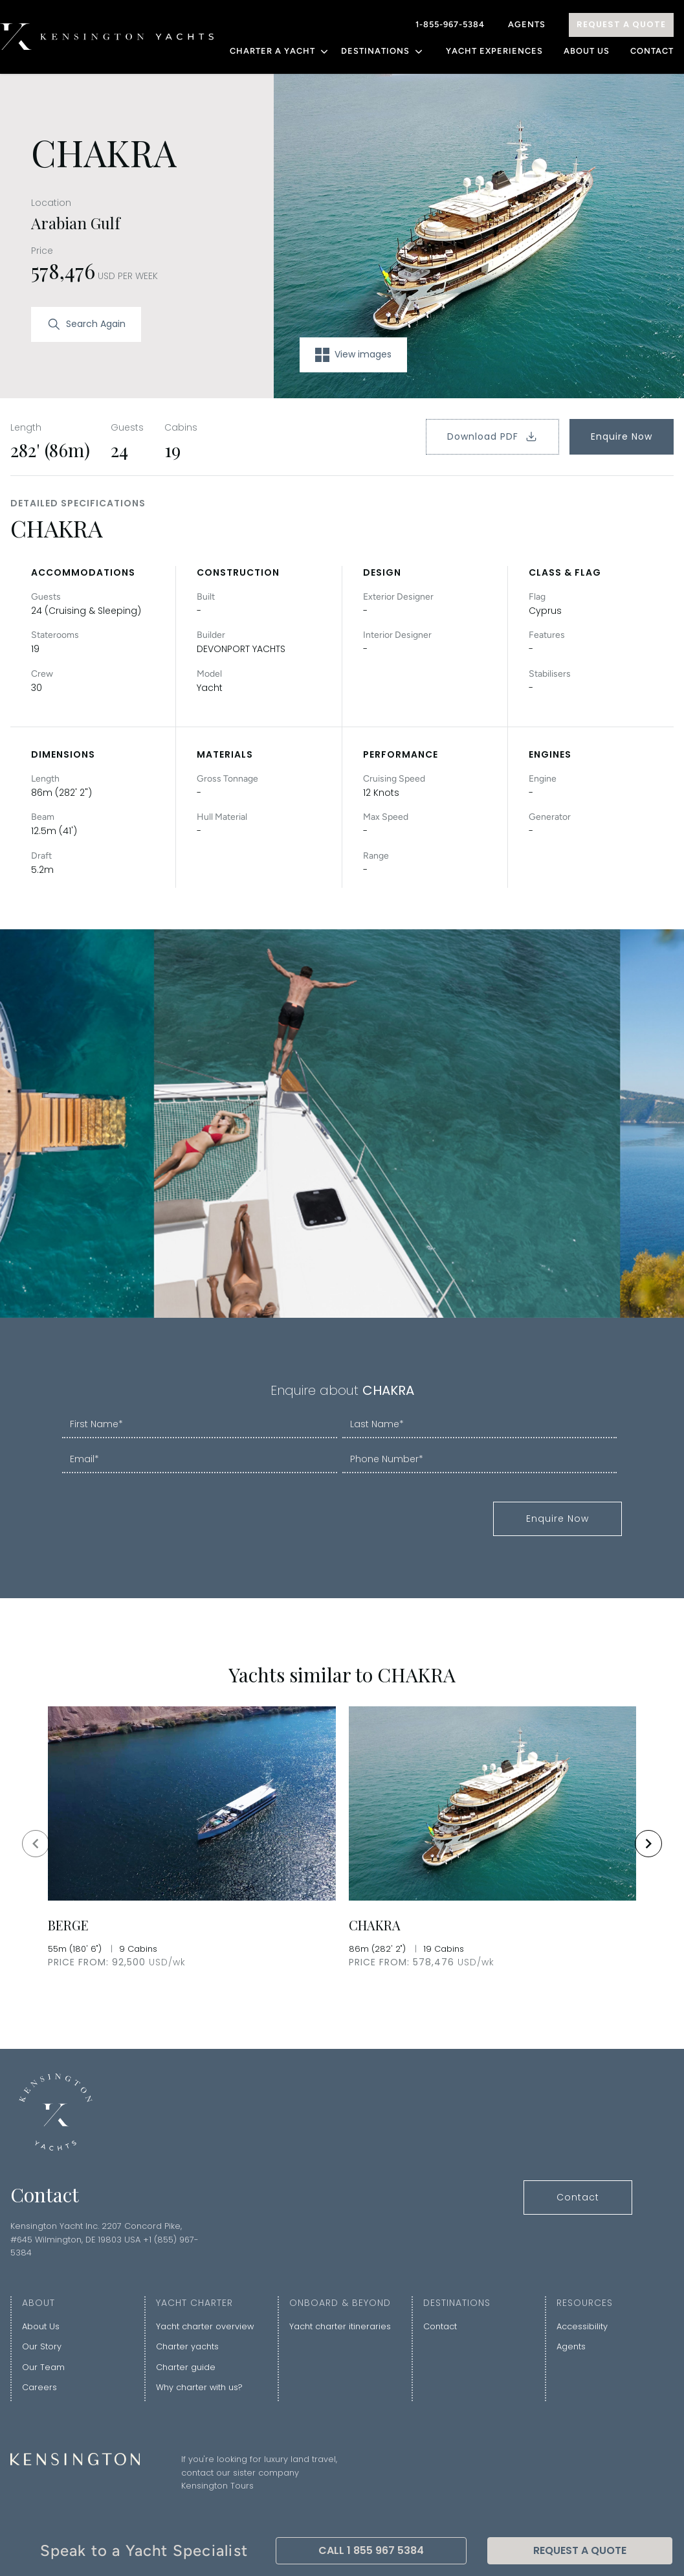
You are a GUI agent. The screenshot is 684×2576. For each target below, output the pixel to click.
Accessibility (582, 2326)
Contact (652, 51)
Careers (39, 2387)
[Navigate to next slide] (648, 1843)
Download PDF (492, 436)
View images (353, 355)
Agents (527, 24)
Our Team (43, 2367)
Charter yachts (187, 2346)
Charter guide (185, 2367)
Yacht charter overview (205, 2326)
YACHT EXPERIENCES (494, 51)
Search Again (86, 324)
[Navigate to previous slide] (35, 1843)
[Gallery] (342, 1843)
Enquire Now (621, 436)
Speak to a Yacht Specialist (144, 2550)
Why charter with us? (199, 2387)
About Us (587, 51)
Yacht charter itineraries (340, 2326)
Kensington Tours (217, 2485)
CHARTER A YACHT (280, 51)
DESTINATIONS (383, 51)
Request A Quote (621, 24)
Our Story (41, 2346)
